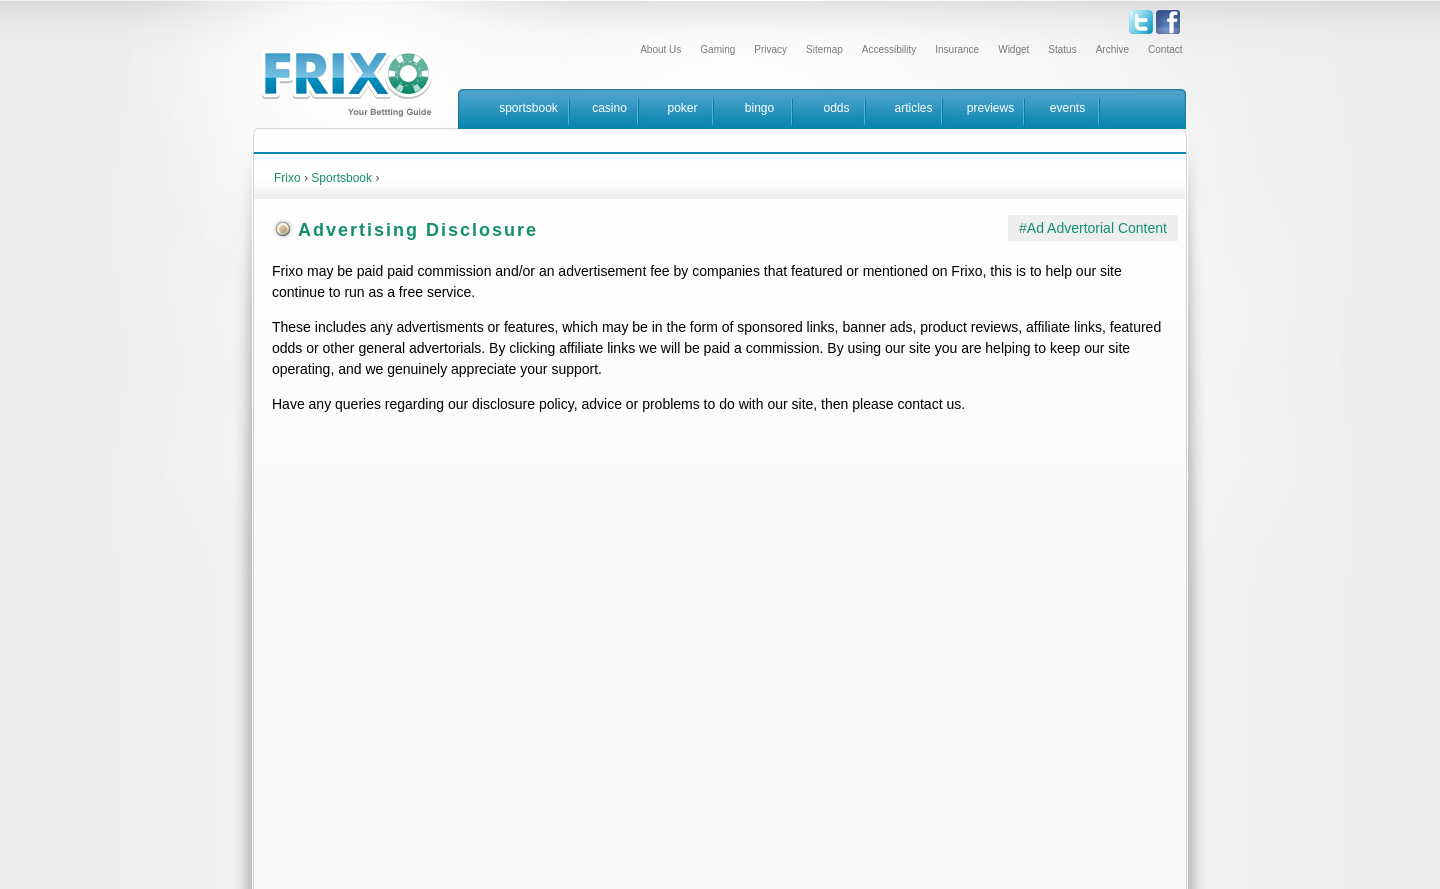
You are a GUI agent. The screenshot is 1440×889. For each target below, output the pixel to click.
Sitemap (824, 49)
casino (609, 108)
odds (836, 108)
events (1067, 108)
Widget (1013, 49)
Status (1062, 49)
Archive (1112, 49)
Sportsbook (341, 178)
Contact (1165, 49)
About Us (660, 49)
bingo (759, 108)
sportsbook (528, 108)
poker (682, 108)
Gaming (717, 49)
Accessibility (889, 49)
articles (913, 108)
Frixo (287, 178)
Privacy (770, 49)
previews (990, 108)
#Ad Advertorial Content (1093, 228)
